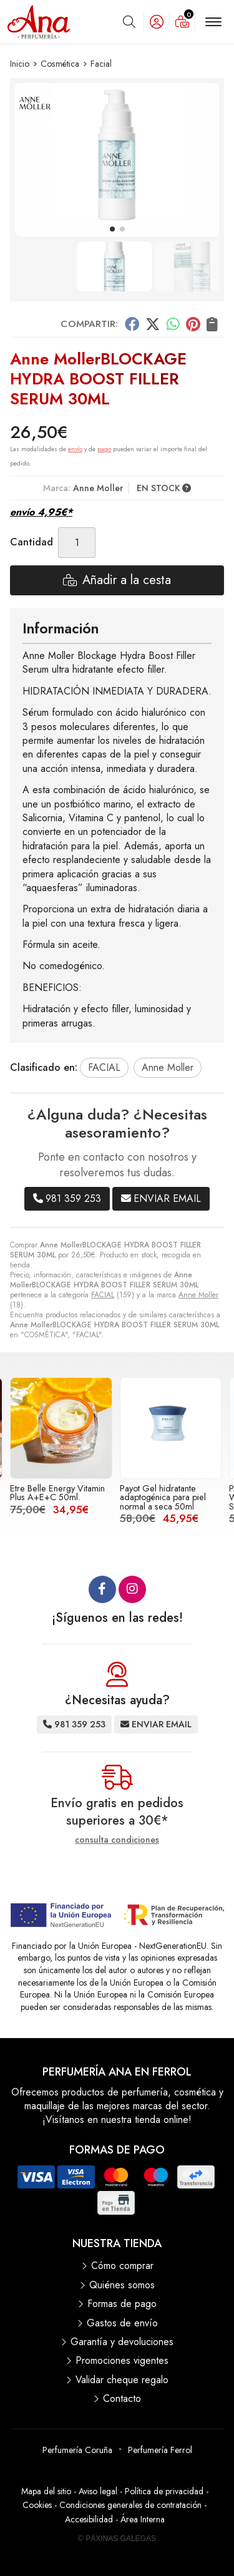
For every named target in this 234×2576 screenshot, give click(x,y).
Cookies (37, 2505)
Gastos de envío (122, 2323)
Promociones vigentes (122, 2361)
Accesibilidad (89, 2519)
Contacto (122, 2399)
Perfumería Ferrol (160, 2450)
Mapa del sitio (46, 2491)
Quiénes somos (122, 2285)
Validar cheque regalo (122, 2380)
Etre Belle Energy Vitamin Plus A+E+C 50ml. (57, 1492)
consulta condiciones (117, 1840)
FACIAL (102, 1294)
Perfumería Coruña (77, 2450)
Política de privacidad (164, 2491)
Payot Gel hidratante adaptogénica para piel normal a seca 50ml (163, 1497)
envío (75, 449)
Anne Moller (198, 1294)
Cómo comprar (122, 2266)
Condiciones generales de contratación (130, 2505)
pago (104, 449)
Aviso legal (98, 2491)
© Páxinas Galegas (117, 2538)
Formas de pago (122, 2304)
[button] (112, 229)
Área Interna (142, 2519)
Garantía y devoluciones (122, 2342)
